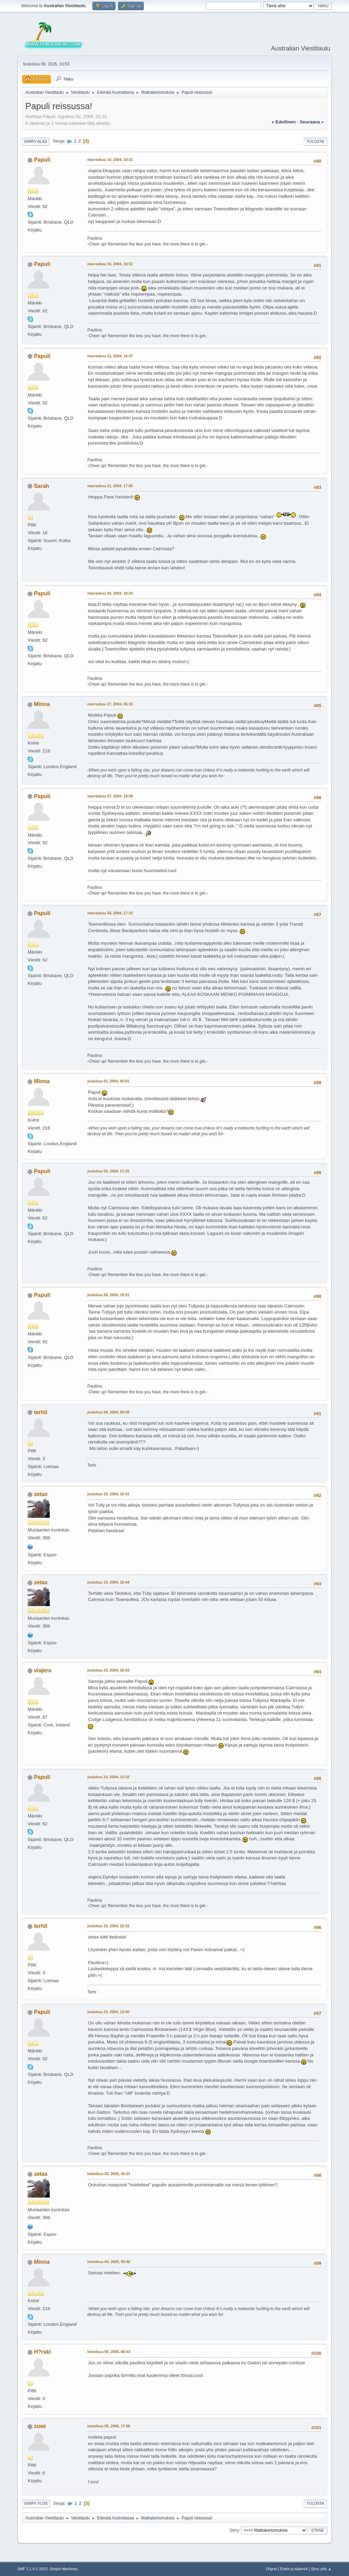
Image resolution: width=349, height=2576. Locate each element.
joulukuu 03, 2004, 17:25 (108, 1171)
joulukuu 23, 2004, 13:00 (108, 2012)
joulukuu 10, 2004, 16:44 (108, 1582)
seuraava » (311, 121)
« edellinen (283, 121)
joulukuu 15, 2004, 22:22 (108, 1926)
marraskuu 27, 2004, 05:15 (110, 704)
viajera (42, 1670)
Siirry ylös (36, 2503)
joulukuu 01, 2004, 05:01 (108, 1081)
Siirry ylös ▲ (321, 2569)
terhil (40, 1412)
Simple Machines (64, 2569)
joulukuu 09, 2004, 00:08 (108, 1412)
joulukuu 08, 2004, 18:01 (108, 1295)
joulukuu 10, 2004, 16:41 (108, 1494)
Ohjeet (271, 2569)
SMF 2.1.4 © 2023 (32, 2569)
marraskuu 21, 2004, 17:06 (110, 486)
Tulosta (315, 141)
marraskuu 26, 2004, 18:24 (110, 593)
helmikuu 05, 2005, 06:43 (108, 2352)
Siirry (234, 2530)
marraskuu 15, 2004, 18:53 (110, 264)
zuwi (40, 2426)
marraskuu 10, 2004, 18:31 (110, 160)
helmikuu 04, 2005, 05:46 (108, 2262)
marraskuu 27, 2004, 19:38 (110, 796)
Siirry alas (35, 141)
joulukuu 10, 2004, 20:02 (108, 1670)
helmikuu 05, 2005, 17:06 (108, 2426)
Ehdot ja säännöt (294, 2569)
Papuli (42, 160)
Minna (42, 704)
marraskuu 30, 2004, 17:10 (110, 913)
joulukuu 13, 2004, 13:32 (108, 1777)
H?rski (42, 2352)
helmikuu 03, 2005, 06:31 (108, 2174)
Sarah (41, 486)
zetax (41, 1494)
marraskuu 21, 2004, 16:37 (110, 356)
